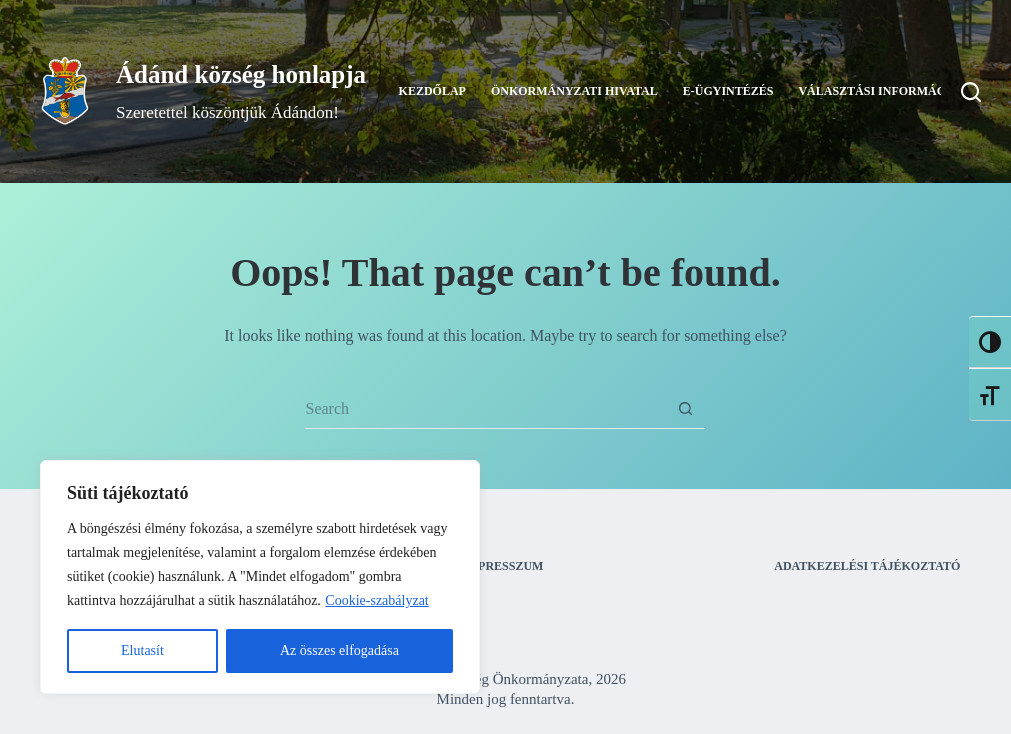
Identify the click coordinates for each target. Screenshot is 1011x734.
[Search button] (685, 409)
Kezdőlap (432, 91)
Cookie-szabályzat (376, 600)
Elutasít (142, 650)
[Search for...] (485, 409)
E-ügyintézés (728, 91)
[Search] (971, 92)
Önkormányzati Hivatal (574, 91)
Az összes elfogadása (339, 650)
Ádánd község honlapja (241, 74)
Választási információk (896, 92)
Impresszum (502, 566)
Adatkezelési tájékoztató (867, 566)
